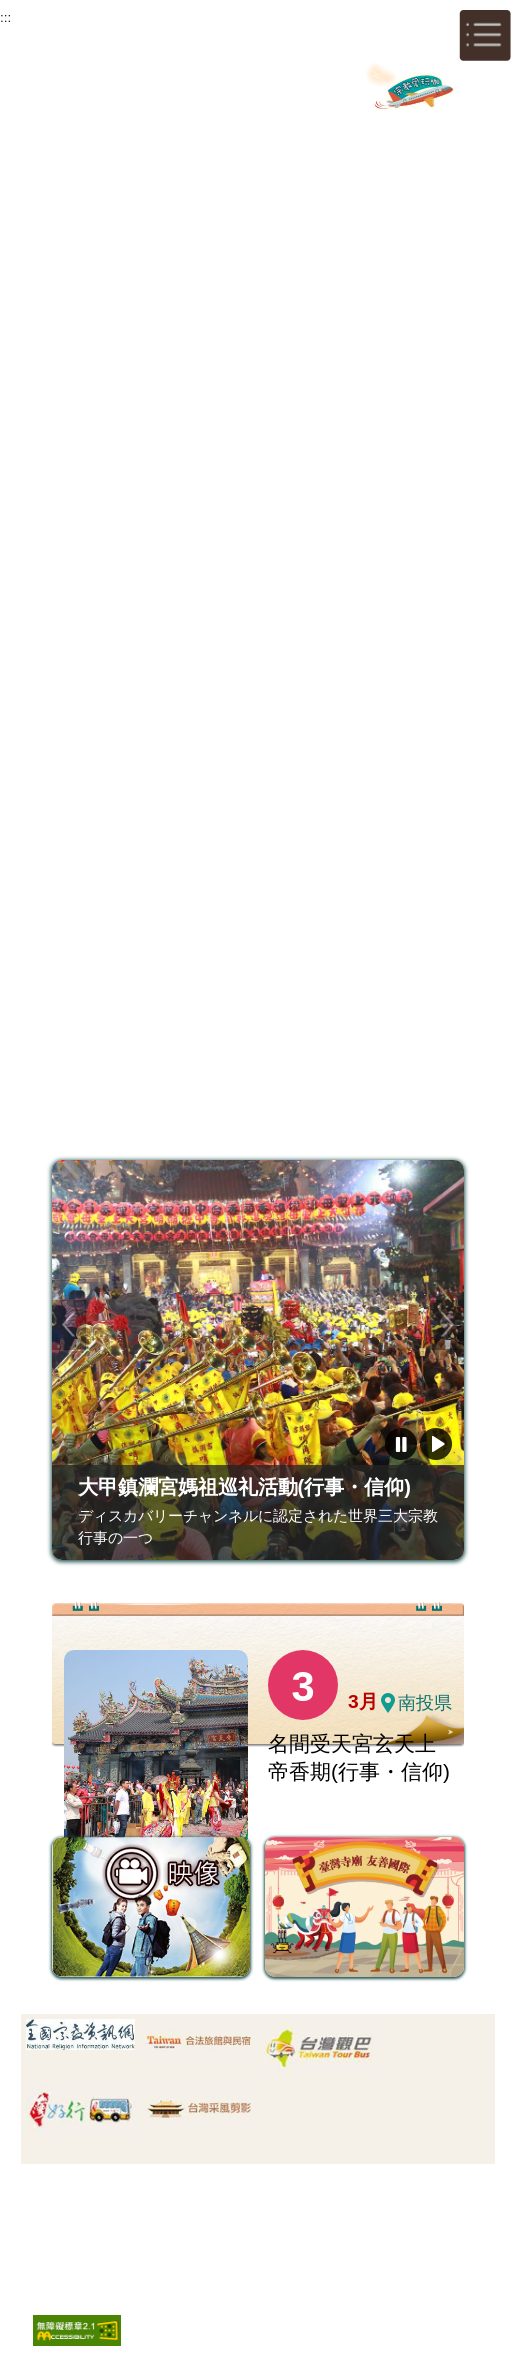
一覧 (410, 1791)
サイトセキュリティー (153, 2216)
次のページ (447, 1324)
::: (5, 17)
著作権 (255, 2216)
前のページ (69, 1324)
